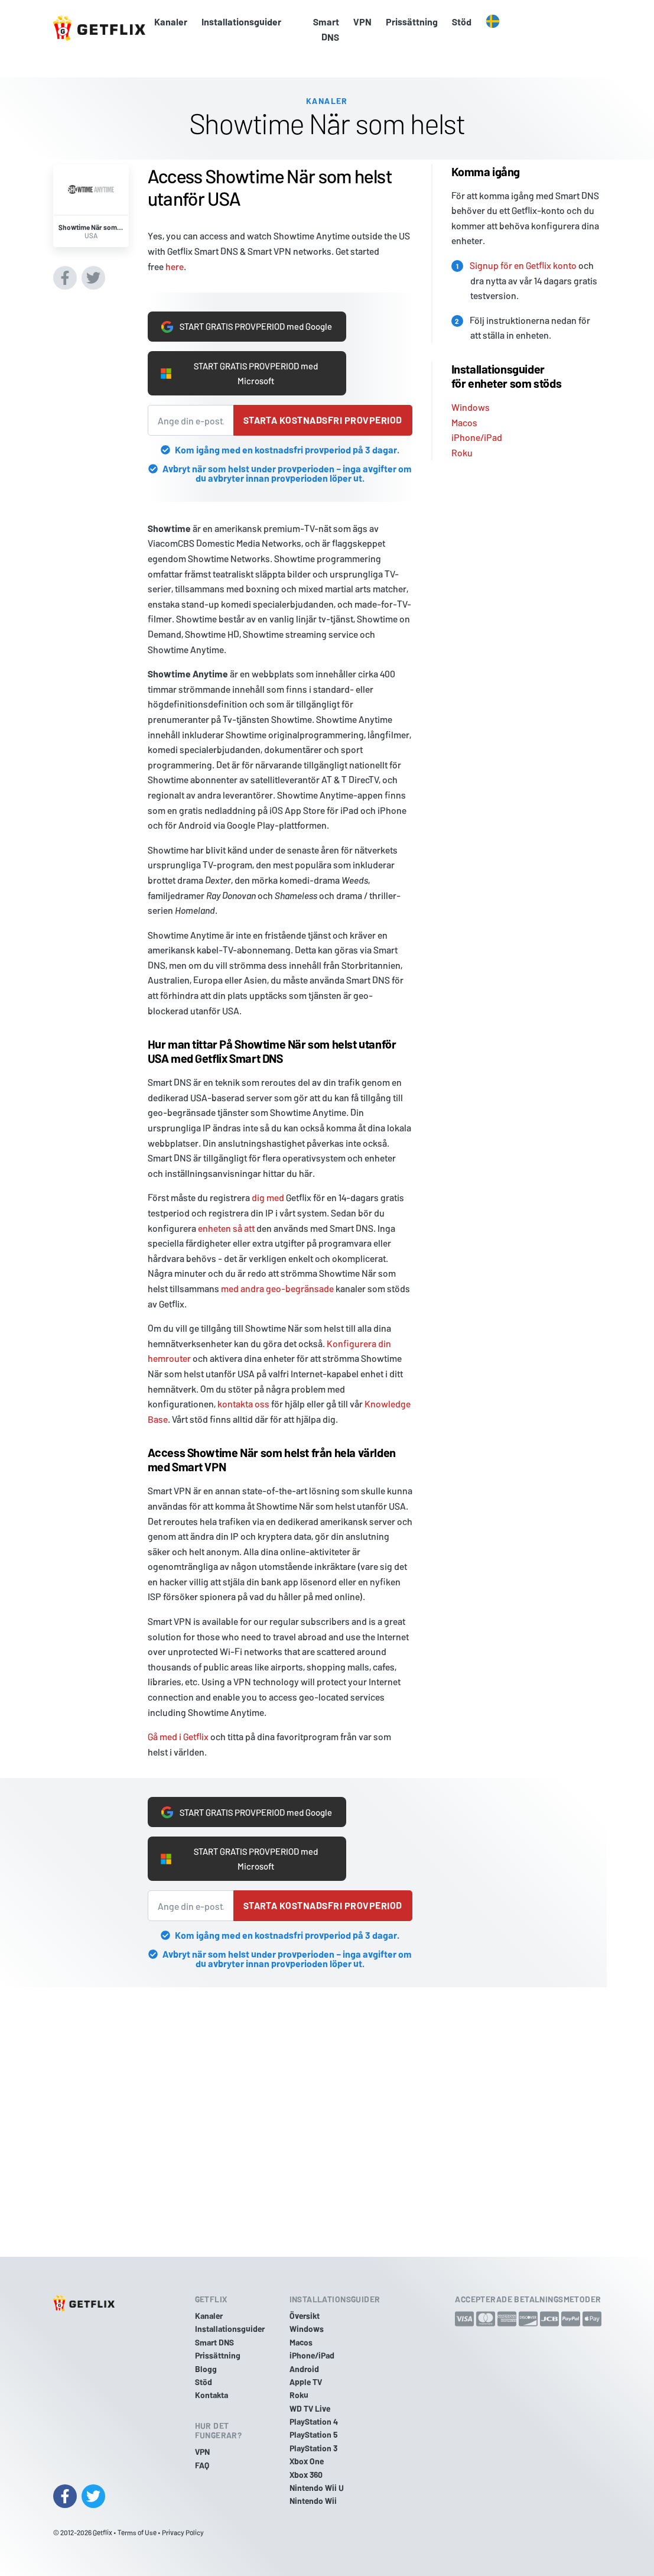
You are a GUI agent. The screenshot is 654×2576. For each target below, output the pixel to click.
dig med (268, 1197)
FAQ (202, 2465)
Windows (470, 388)
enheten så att (226, 1228)
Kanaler (170, 21)
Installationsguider (241, 21)
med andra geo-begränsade (277, 1288)
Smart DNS (326, 29)
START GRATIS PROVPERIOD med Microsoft (243, 372)
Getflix (102, 2532)
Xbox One (306, 2462)
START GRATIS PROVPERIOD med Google (243, 316)
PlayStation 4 (313, 2422)
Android (304, 2369)
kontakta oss (243, 1403)
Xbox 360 (306, 2475)
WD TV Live (309, 2408)
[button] (493, 21)
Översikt (304, 2316)
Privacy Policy (183, 2532)
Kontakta (211, 2395)
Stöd (461, 21)
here (174, 247)
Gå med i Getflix (178, 1736)
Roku (462, 433)
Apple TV (305, 2382)
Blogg (206, 2369)
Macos (464, 403)
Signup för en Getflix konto (523, 246)
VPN (362, 21)
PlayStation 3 (313, 2448)
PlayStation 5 (313, 2435)
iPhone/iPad (476, 418)
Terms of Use (137, 2532)
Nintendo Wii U (316, 2488)
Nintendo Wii (313, 2501)
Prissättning (412, 21)
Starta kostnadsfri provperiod (322, 420)
